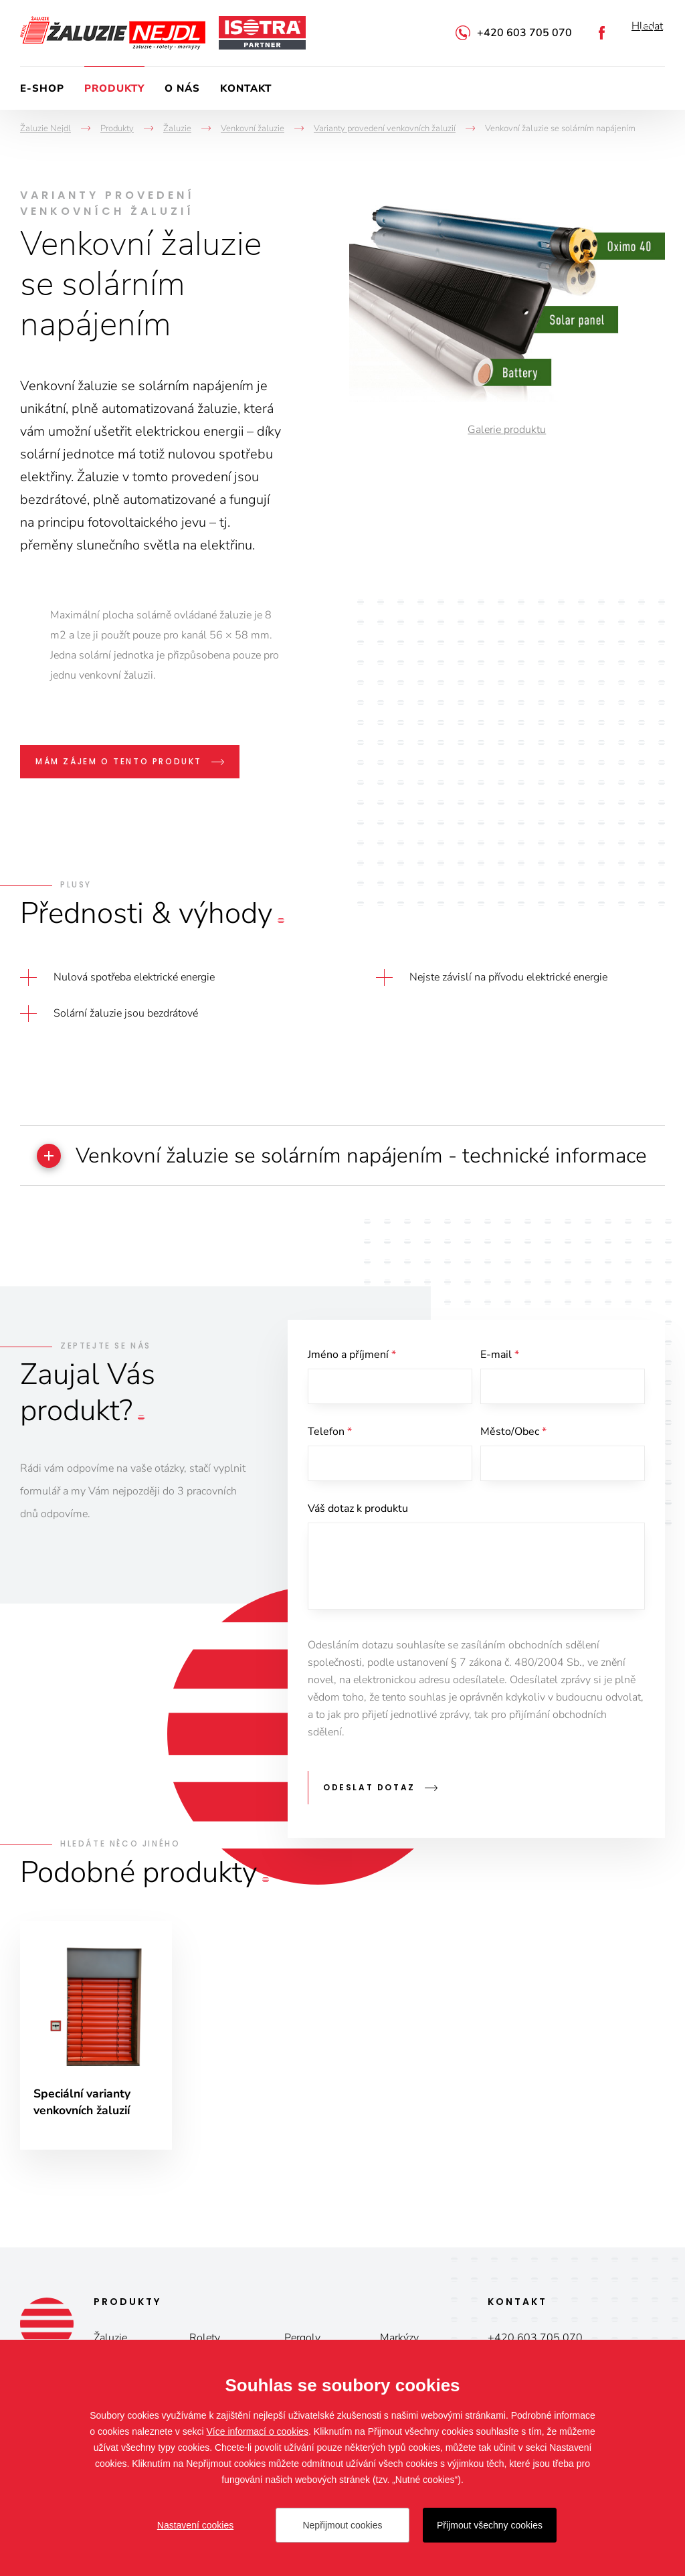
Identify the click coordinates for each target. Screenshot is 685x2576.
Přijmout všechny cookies (490, 2525)
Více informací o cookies (258, 2431)
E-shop (42, 88)
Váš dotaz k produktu (358, 1542)
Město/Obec (513, 1463)
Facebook (602, 32)
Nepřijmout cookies (342, 2525)
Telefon (330, 1463)
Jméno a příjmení (352, 1384)
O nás (182, 88)
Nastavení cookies (195, 2525)
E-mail (499, 1384)
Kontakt (246, 88)
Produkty (114, 88)
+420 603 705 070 (524, 32)
